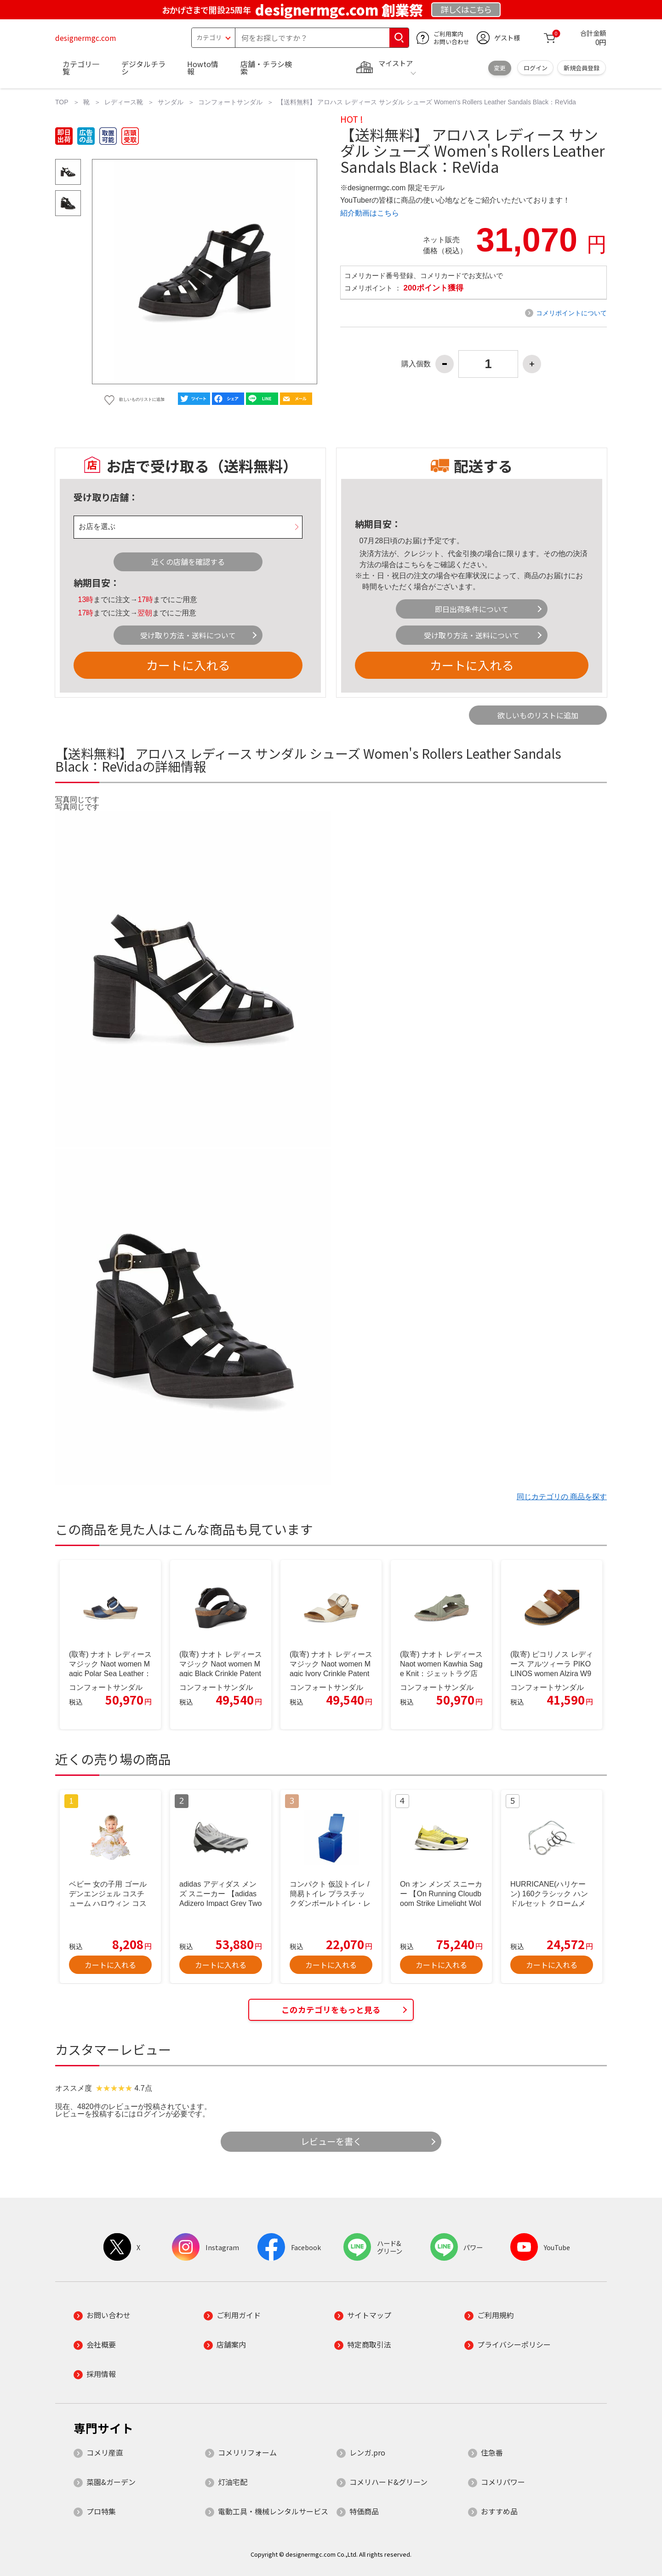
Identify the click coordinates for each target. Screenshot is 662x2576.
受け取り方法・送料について (188, 635)
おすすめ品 (499, 2511)
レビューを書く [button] (331, 2141)
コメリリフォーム (247, 2452)
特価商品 (364, 2511)
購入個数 (416, 364)
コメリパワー (503, 2481)
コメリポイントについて (571, 313)
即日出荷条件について (471, 608)
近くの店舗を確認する (188, 561)
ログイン (536, 67)
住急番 (492, 2452)
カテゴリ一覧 (81, 67)
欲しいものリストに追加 (537, 715)
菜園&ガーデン (111, 2481)
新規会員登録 (581, 67)
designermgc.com (85, 37)
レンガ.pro (367, 2452)
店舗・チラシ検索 (266, 67)
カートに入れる (188, 664)
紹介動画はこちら (369, 213)
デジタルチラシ (143, 67)
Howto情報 (202, 67)
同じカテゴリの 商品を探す (562, 1497)
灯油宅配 (232, 2481)
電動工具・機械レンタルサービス (273, 2511)
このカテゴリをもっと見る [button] (331, 2009)
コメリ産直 (104, 2452)
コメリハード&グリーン (388, 2481)
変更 (500, 67)
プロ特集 (101, 2511)
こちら (415, 565)
